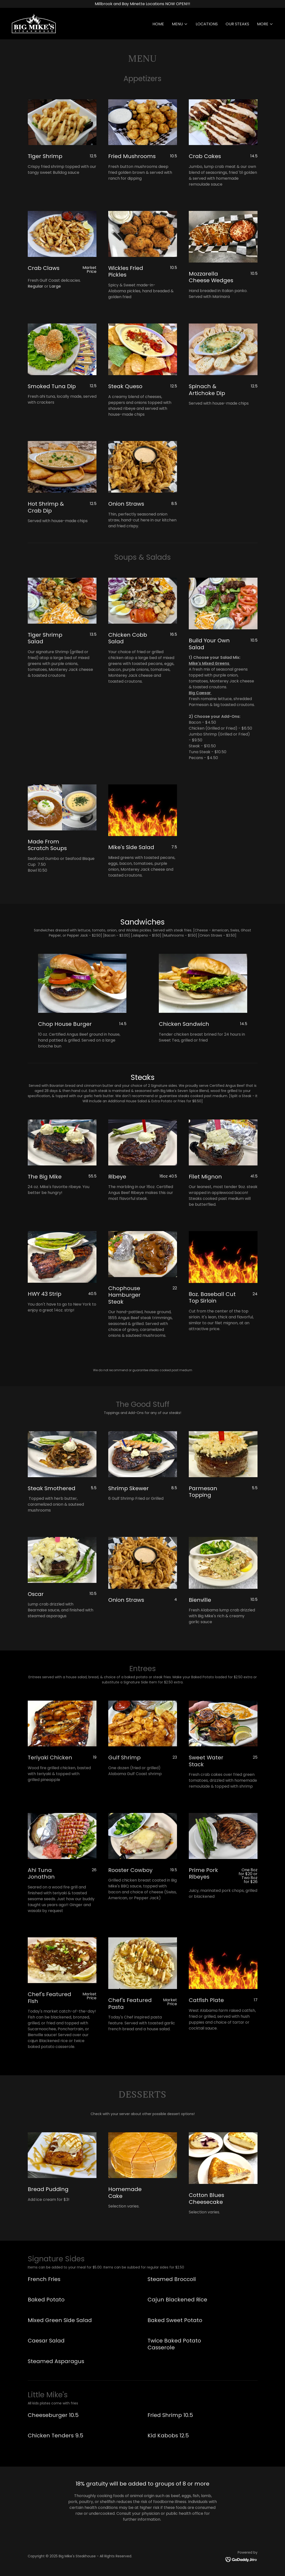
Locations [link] (207, 24)
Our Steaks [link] (237, 24)
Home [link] (158, 24)
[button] (180, 24)
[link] (34, 23)
